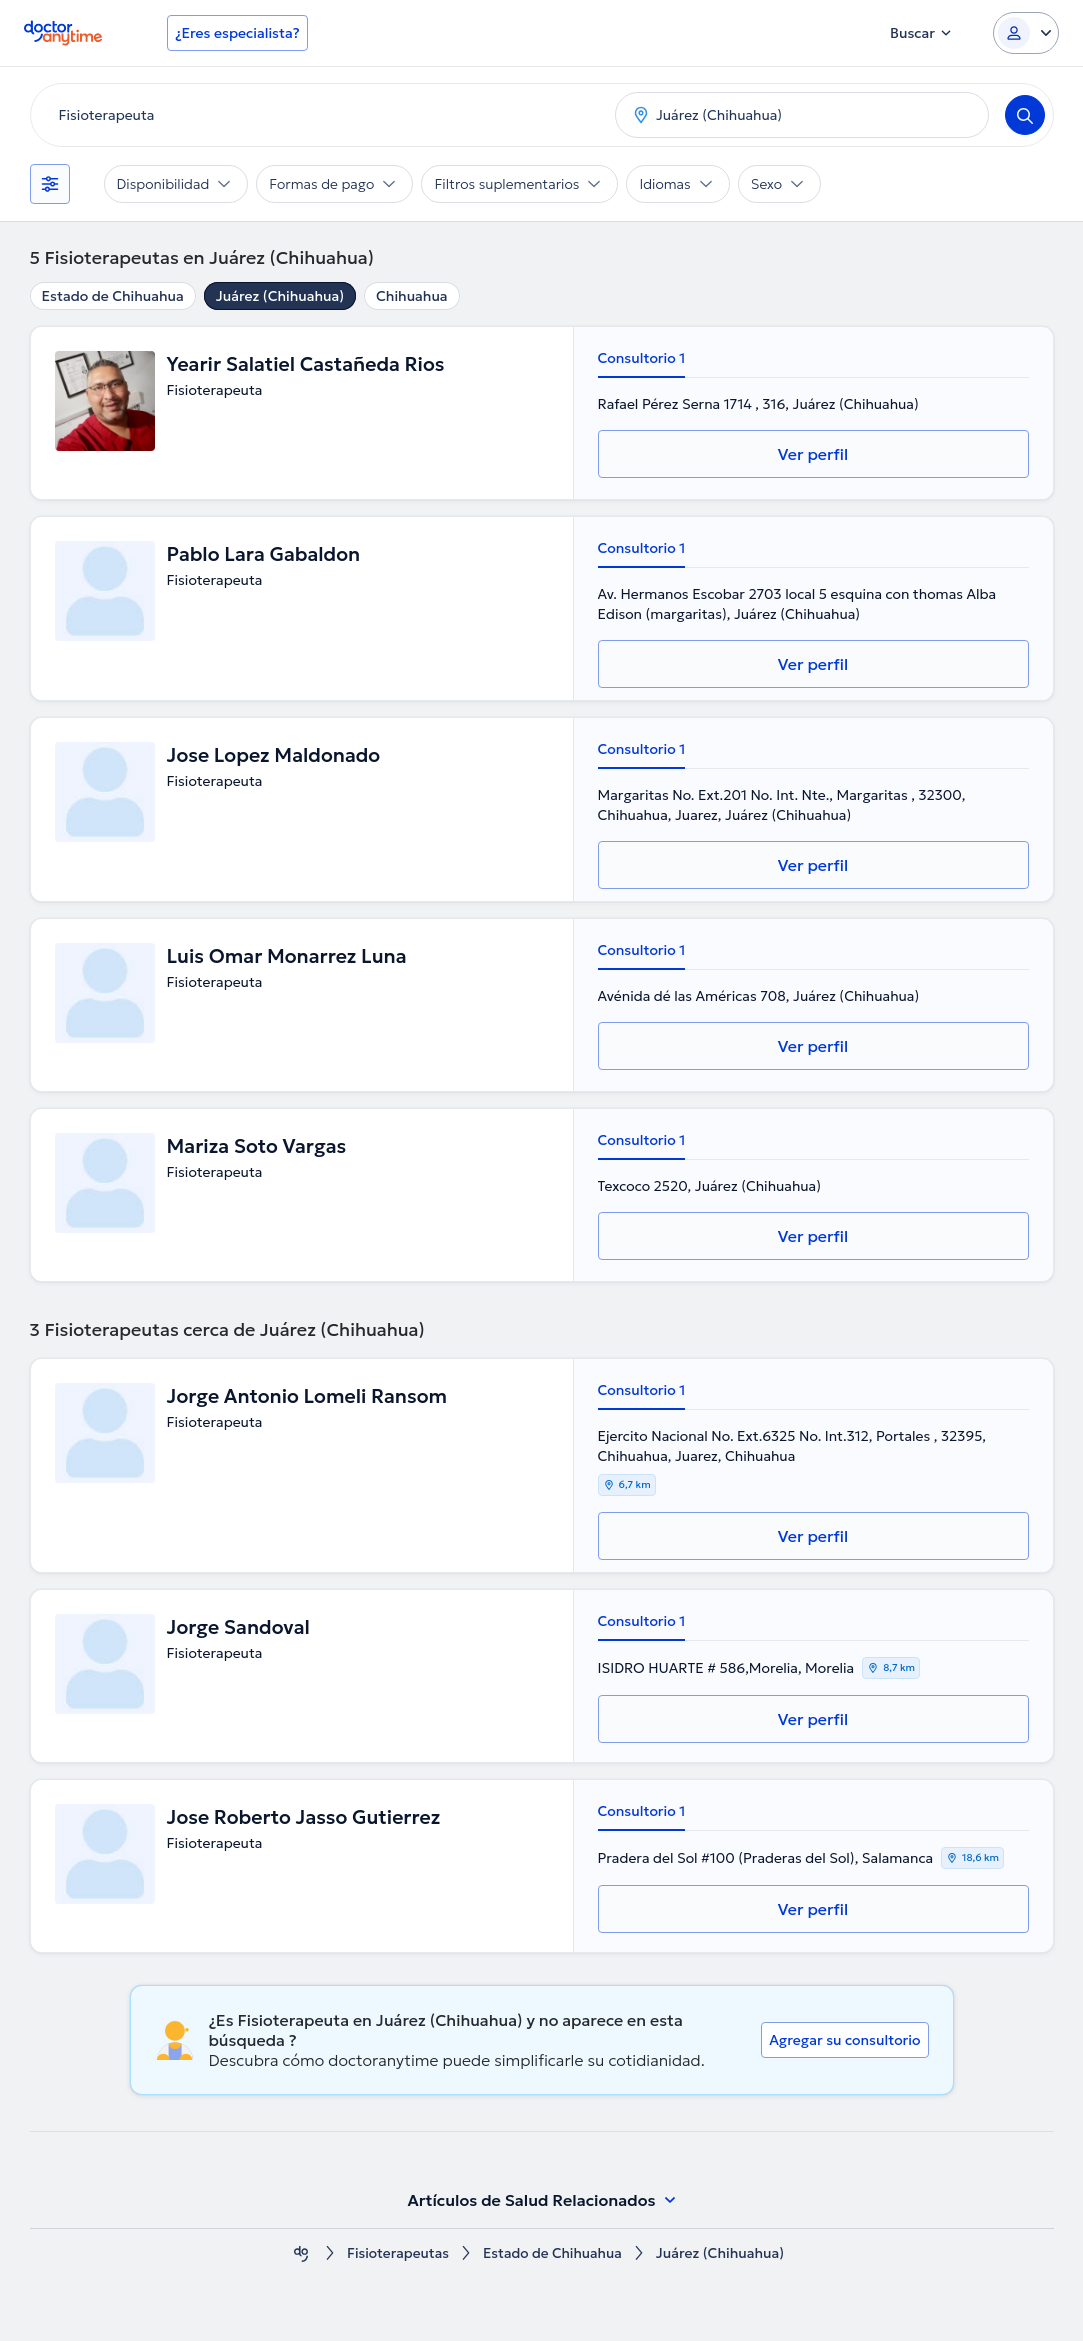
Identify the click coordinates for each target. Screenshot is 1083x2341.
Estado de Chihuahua (113, 296)
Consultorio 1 (642, 358)
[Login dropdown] (1026, 33)
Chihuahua (412, 296)
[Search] (1025, 115)
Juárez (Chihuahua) (280, 296)
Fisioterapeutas (396, 2253)
